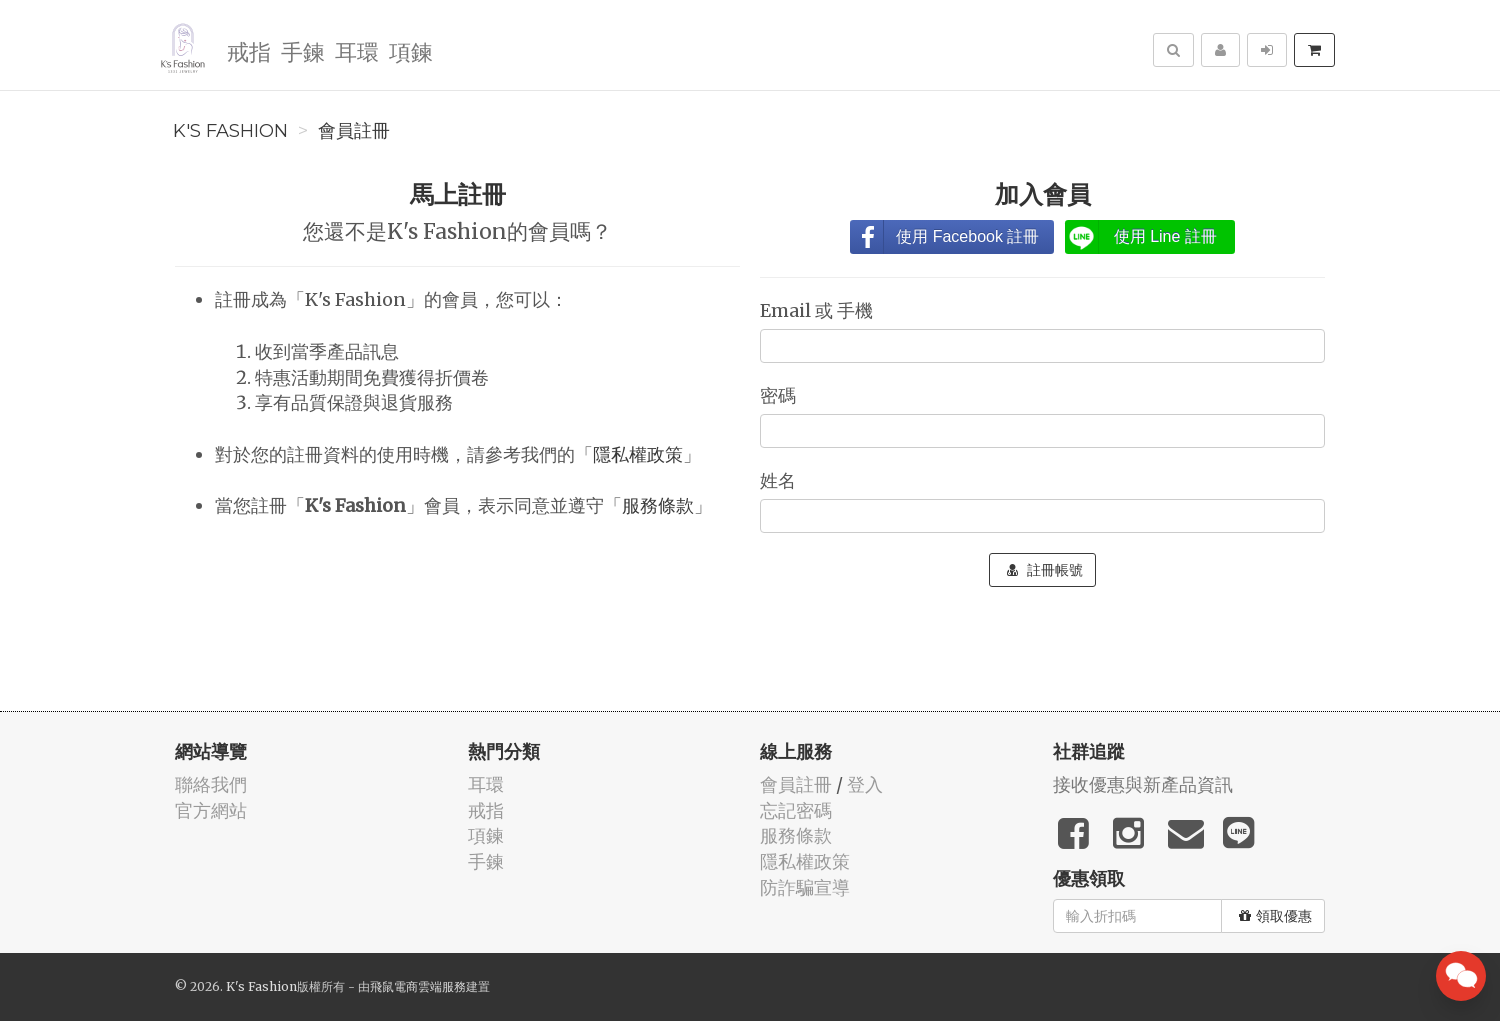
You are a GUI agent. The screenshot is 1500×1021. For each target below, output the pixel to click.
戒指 (248, 50)
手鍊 (302, 50)
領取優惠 (1275, 916)
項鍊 (410, 50)
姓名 (780, 480)
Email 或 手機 (818, 310)
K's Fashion (230, 131)
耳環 (356, 50)
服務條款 (658, 505)
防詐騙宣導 (805, 887)
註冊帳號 (1045, 570)
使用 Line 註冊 (1165, 236)
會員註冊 (354, 131)
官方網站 (211, 810)
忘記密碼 (796, 810)
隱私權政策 (638, 454)
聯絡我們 (211, 784)
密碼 (780, 395)
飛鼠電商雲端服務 (418, 986)
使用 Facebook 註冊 (967, 236)
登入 (865, 784)
